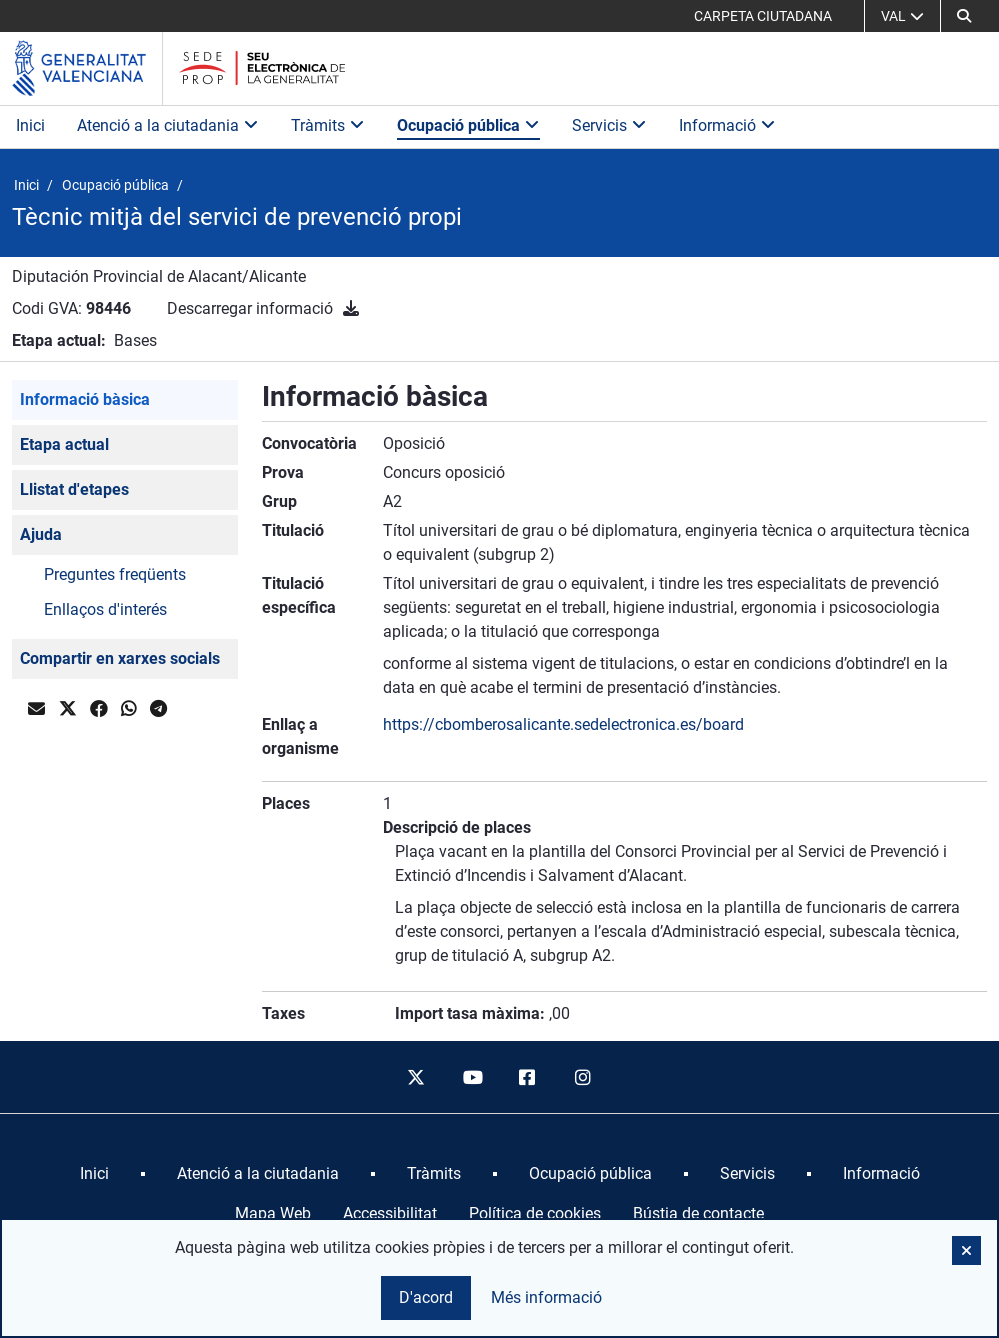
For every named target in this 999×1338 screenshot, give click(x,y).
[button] (964, 16)
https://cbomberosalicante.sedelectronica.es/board (563, 724)
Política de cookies (535, 1213)
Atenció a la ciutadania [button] (168, 125)
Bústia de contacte (698, 1213)
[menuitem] (94, 1174)
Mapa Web (273, 1213)
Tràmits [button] (328, 125)
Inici (30, 125)
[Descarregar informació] (351, 308)
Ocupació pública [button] (468, 125)
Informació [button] (727, 125)
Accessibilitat (390, 1213)
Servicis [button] (609, 125)
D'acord (426, 1297)
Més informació (546, 1297)
